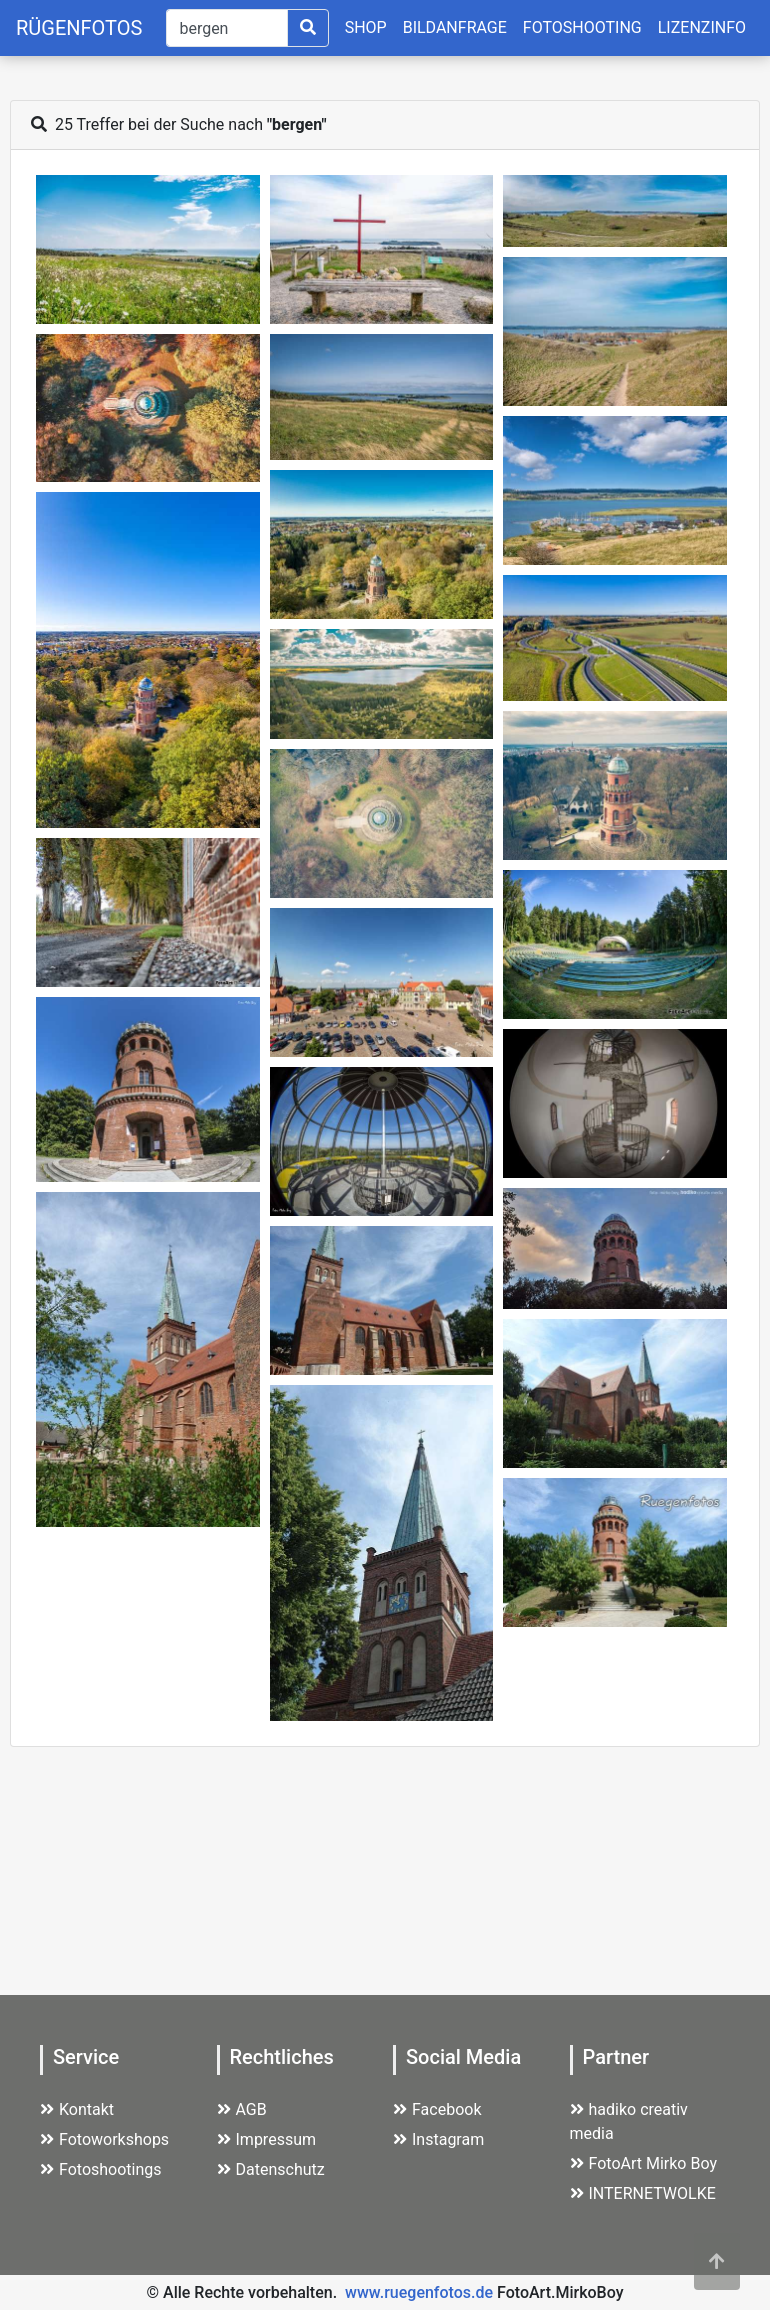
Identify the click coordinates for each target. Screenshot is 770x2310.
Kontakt (77, 2109)
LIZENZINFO (702, 27)
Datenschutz (271, 2169)
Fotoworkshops (104, 2139)
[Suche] (226, 28)
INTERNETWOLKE (643, 2193)
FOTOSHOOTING (582, 27)
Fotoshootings (101, 2169)
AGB (242, 2109)
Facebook (437, 2109)
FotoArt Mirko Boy (644, 2163)
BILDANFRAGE (455, 27)
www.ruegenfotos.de (419, 2292)
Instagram (438, 2139)
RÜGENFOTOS (79, 28)
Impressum (267, 2139)
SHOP (366, 27)
